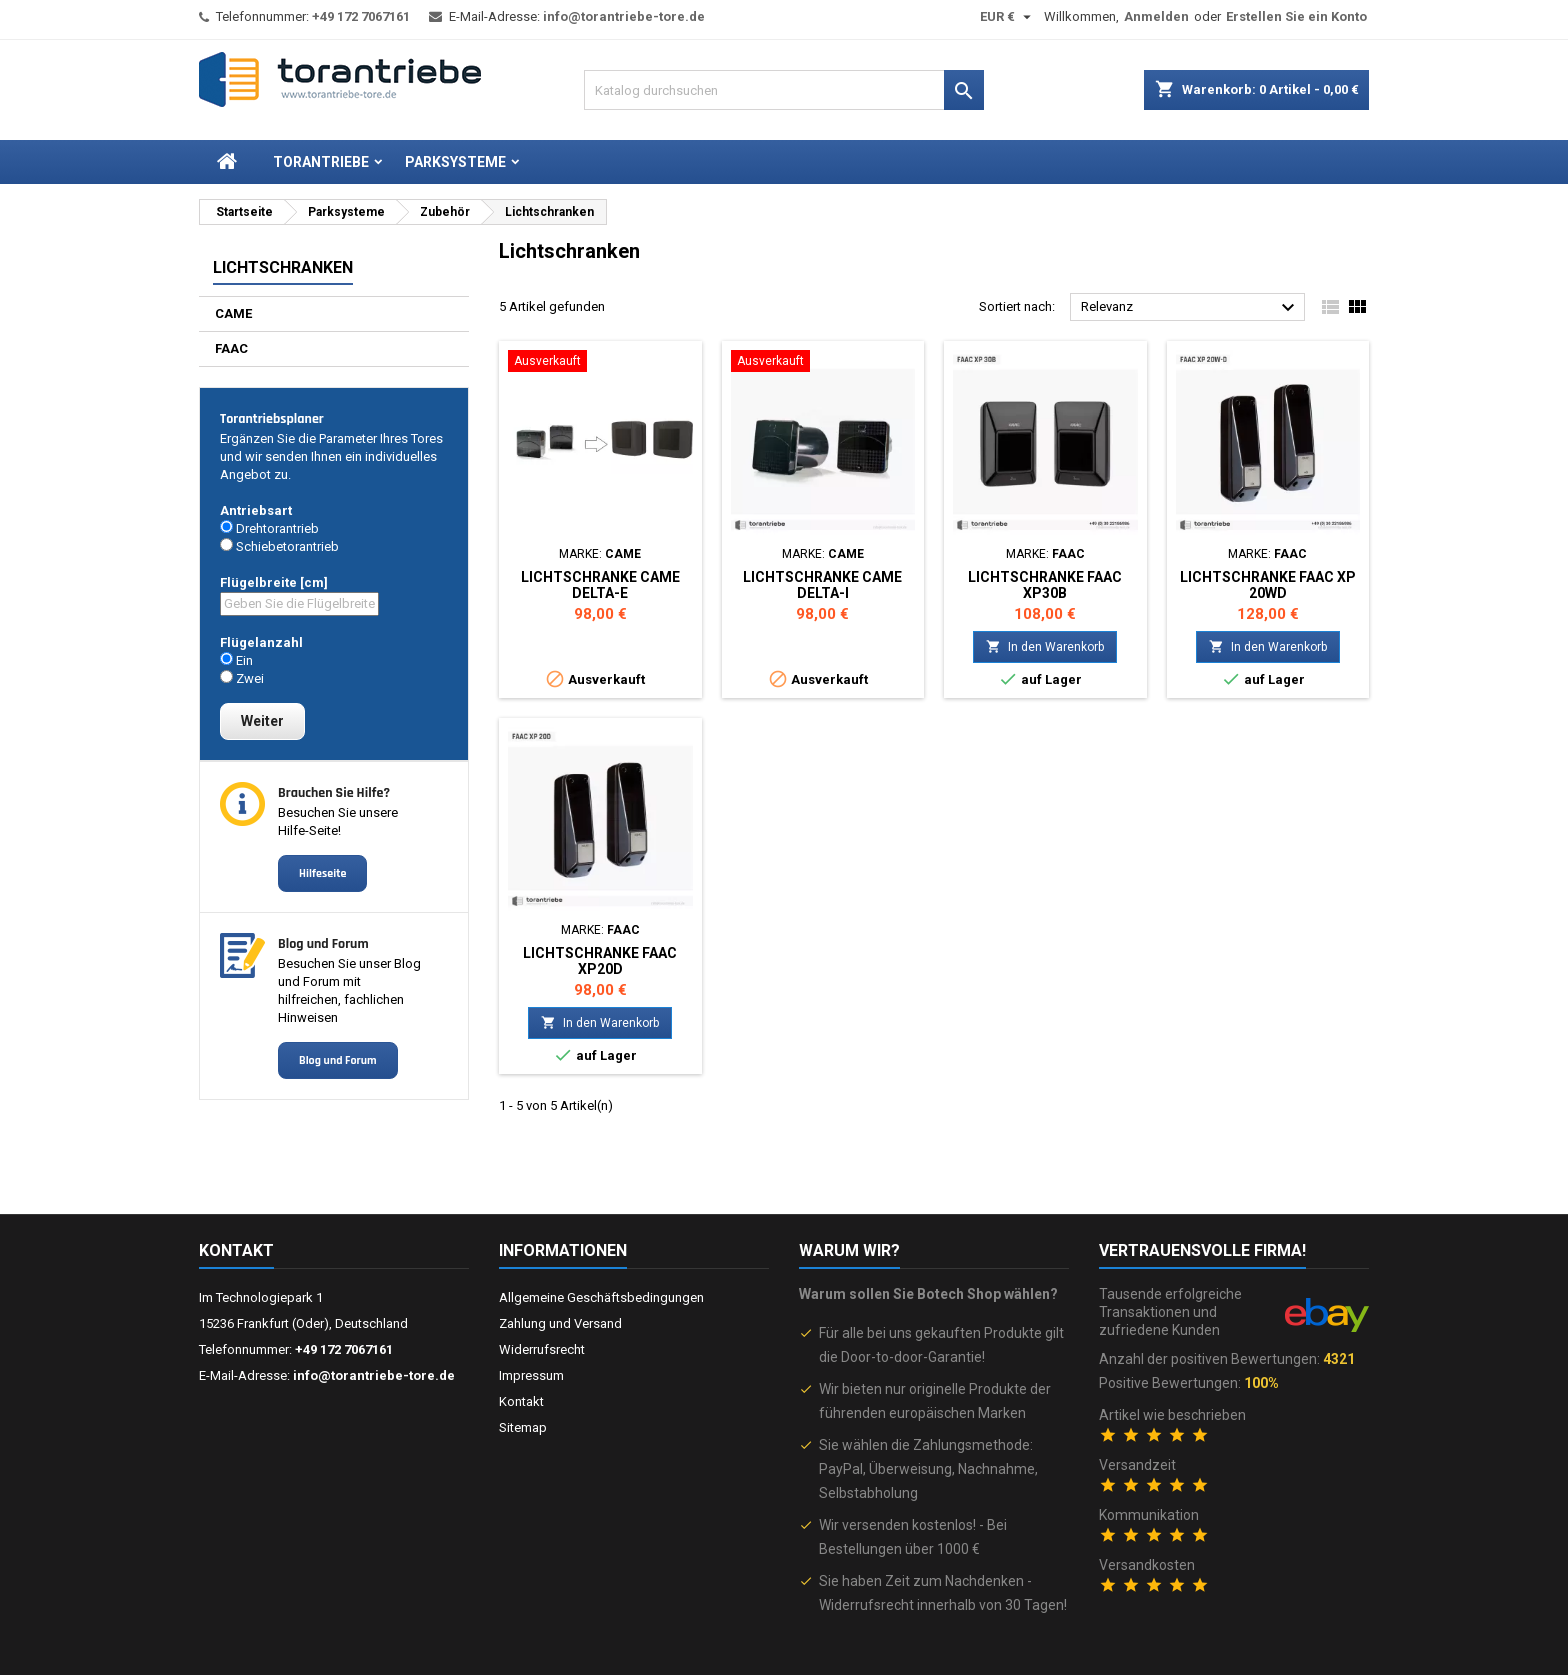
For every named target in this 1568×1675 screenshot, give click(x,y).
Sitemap (523, 1427)
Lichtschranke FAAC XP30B (1045, 585)
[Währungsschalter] (1008, 17)
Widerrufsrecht (542, 1349)
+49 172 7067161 (361, 16)
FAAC (231, 348)
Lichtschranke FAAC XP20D (600, 961)
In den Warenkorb (1045, 646)
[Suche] (784, 90)
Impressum (531, 1375)
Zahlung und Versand (560, 1323)
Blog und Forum (338, 1060)
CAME (233, 313)
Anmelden (1156, 16)
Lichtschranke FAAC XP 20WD (1268, 585)
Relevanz (1190, 308)
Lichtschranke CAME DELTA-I (822, 585)
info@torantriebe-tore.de (624, 16)
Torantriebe (321, 162)
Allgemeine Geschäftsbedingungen (601, 1297)
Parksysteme (455, 162)
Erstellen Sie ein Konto (1296, 16)
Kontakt (236, 1250)
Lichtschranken (283, 267)
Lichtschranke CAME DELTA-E (600, 585)
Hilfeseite (322, 873)
